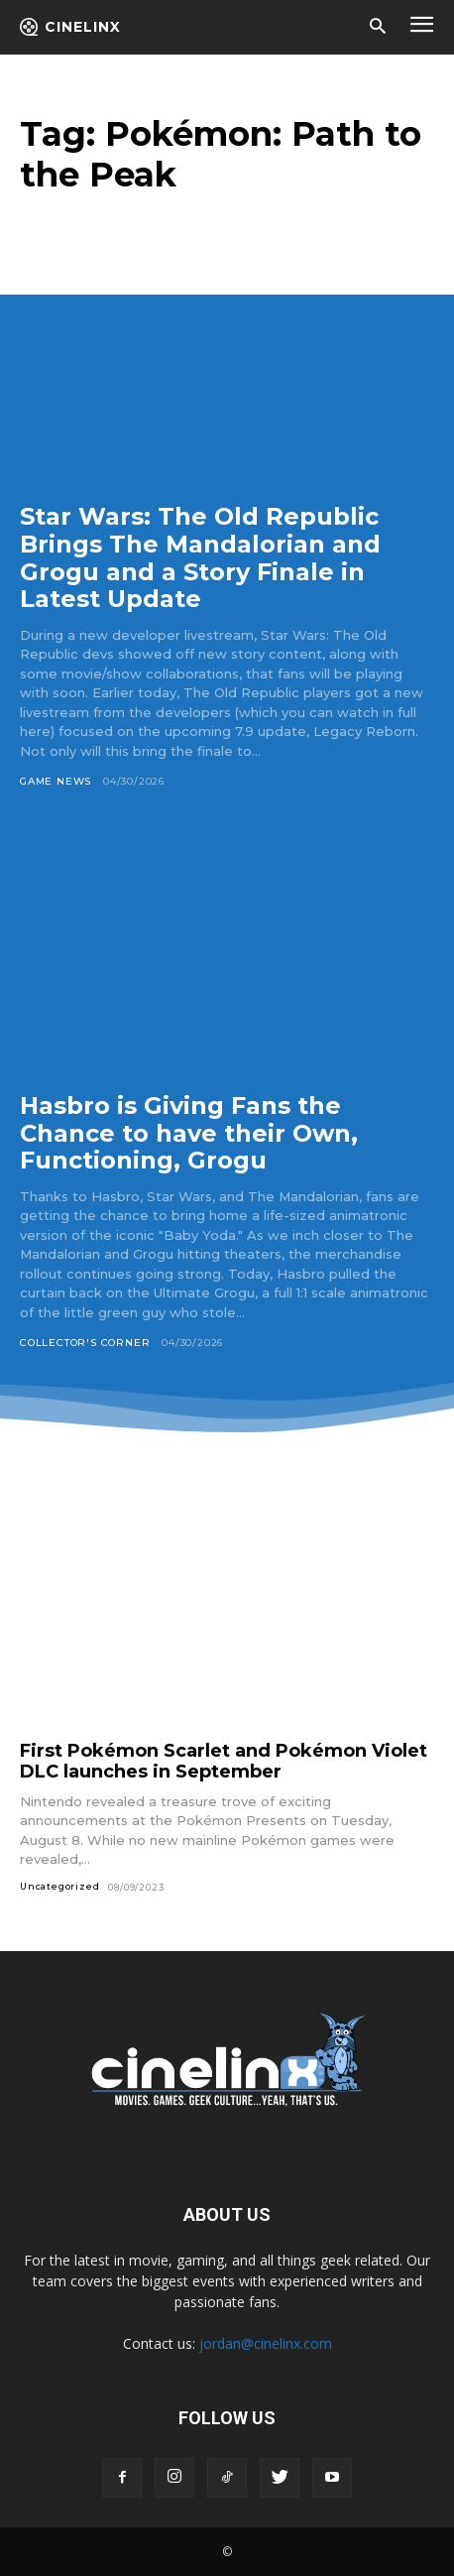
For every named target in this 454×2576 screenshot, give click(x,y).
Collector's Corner (85, 1342)
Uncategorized (59, 1886)
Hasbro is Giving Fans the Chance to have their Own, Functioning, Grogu (189, 1132)
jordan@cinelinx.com (265, 2343)
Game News (55, 781)
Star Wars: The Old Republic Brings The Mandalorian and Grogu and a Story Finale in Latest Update (200, 557)
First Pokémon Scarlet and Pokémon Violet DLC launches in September (223, 1761)
